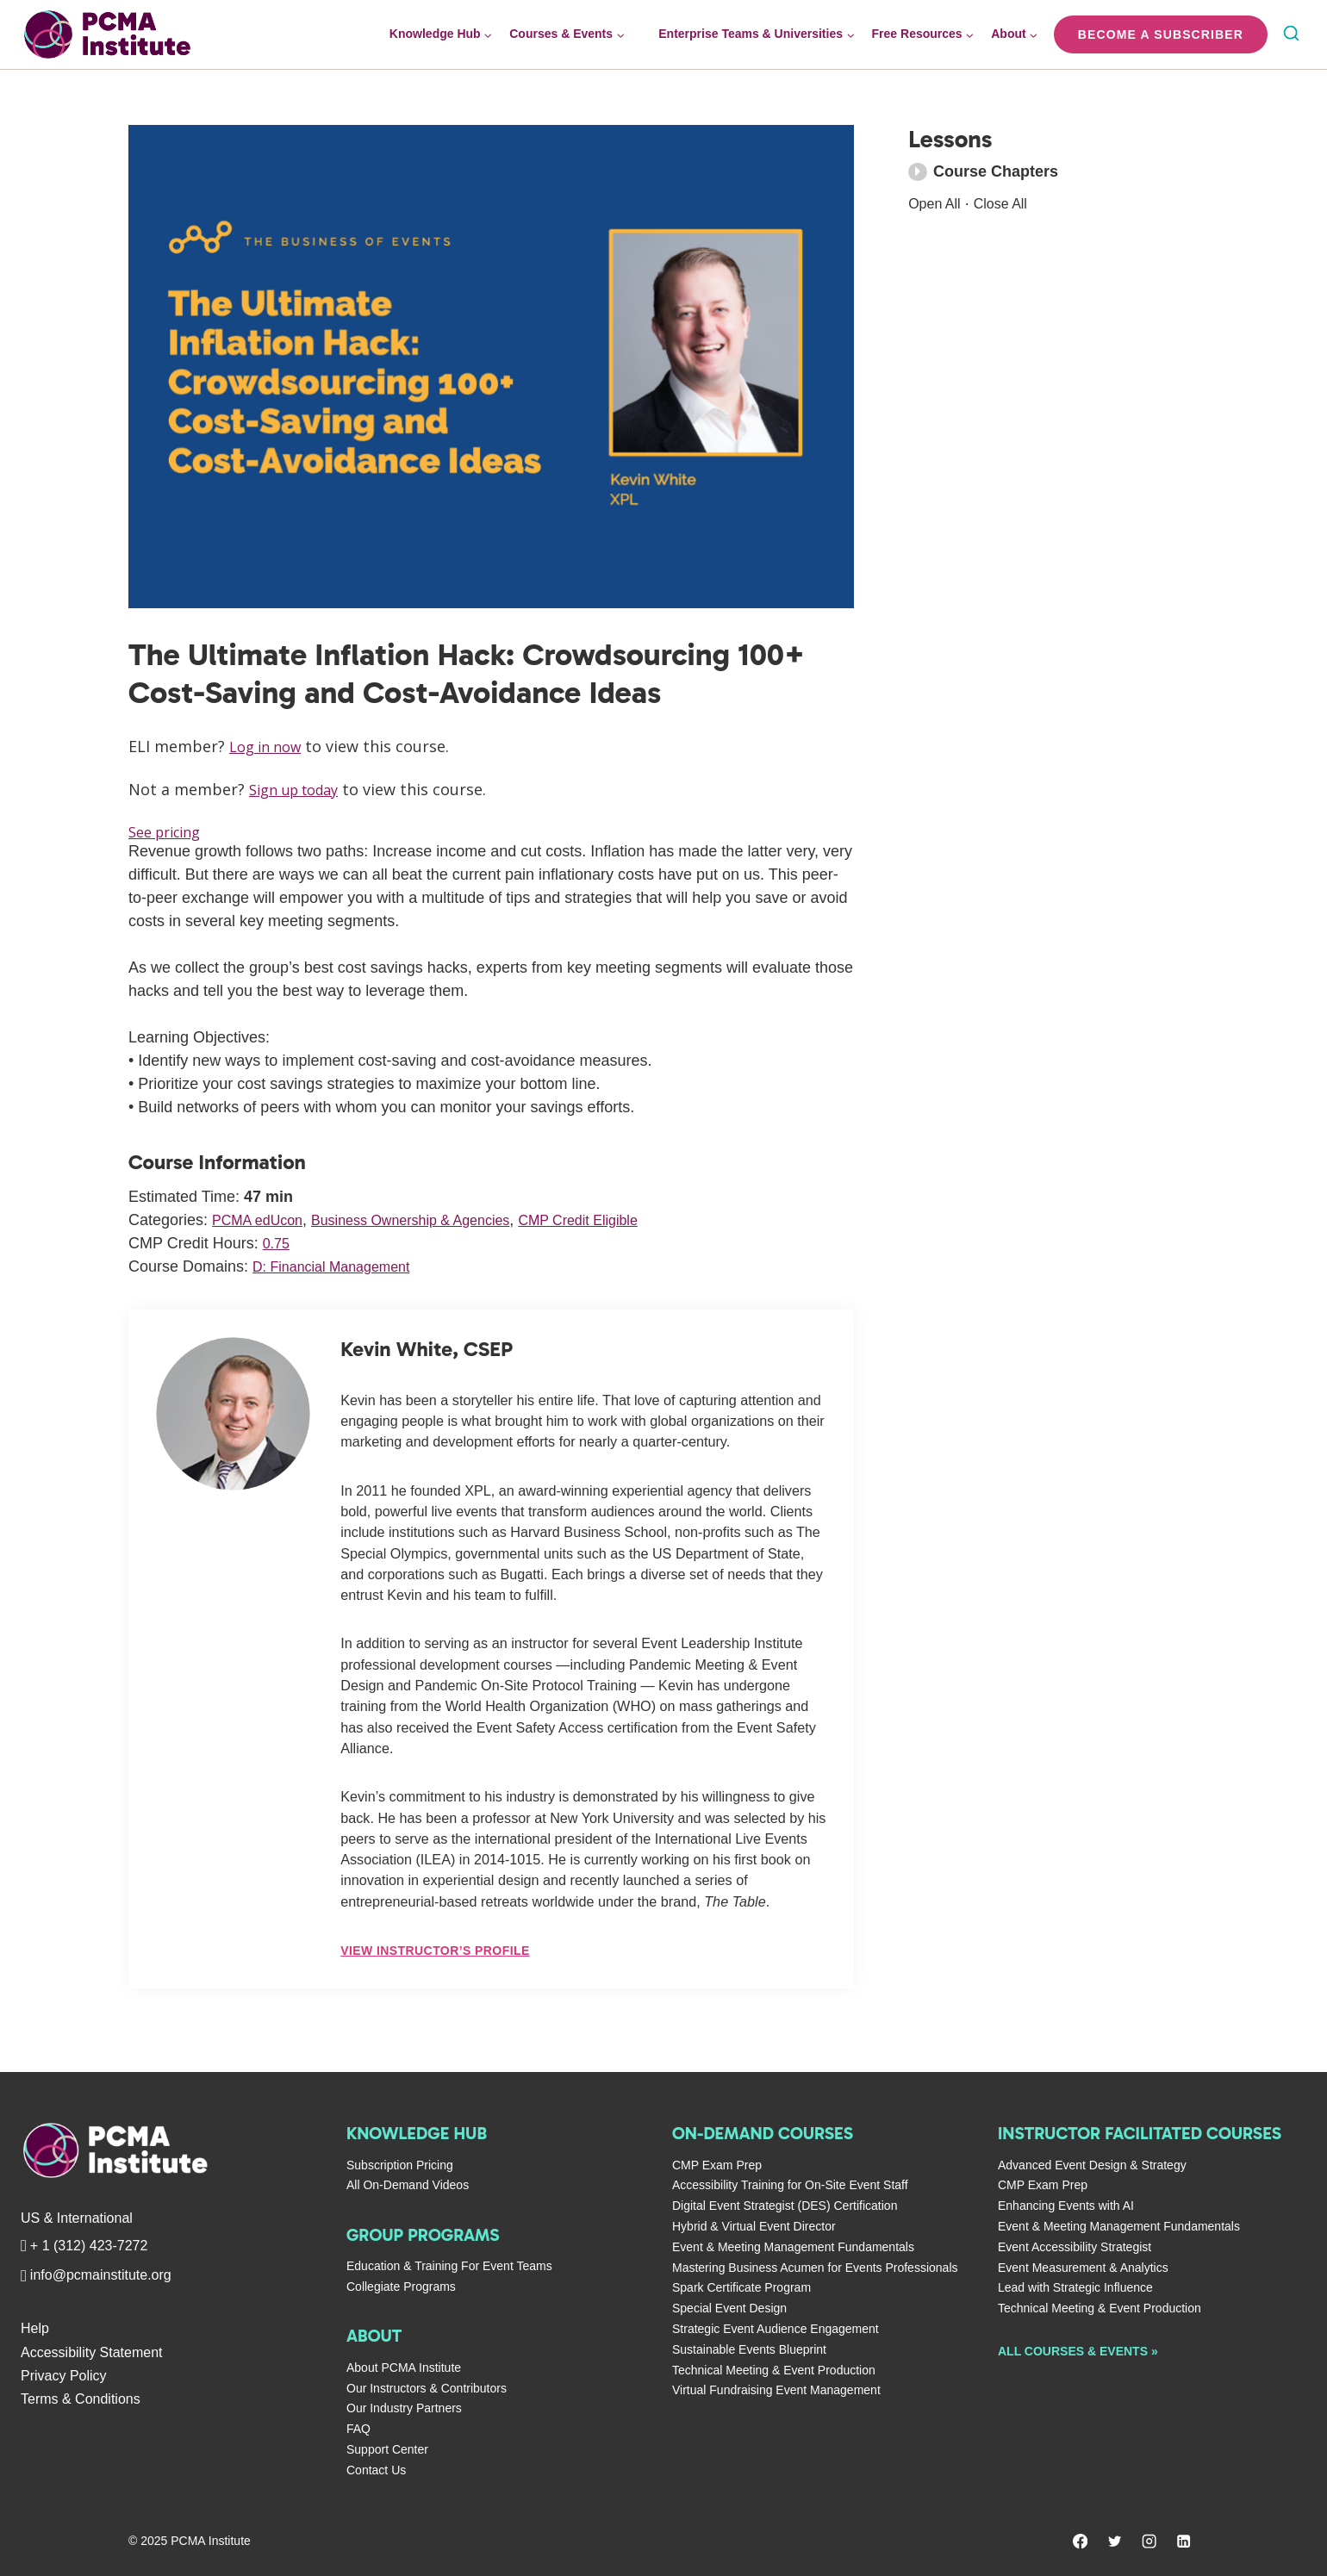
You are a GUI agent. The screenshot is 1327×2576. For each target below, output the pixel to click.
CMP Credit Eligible (621, 1220)
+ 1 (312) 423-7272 (89, 2245)
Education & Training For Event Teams (449, 2266)
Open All (937, 203)
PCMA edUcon (263, 1220)
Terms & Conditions (80, 2399)
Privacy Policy (64, 2375)
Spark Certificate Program (741, 2287)
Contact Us (376, 2470)
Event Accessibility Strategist (1074, 2247)
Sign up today (300, 789)
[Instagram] (1147, 2541)
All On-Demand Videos (407, 2185)
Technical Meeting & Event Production (773, 2370)
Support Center (387, 2449)
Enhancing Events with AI (1066, 2205)
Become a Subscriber (1160, 34)
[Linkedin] (1183, 2541)
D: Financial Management (340, 1267)
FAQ (358, 2429)
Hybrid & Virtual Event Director (754, 2226)
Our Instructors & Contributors (426, 2388)
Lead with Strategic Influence (1075, 2287)
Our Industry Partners (404, 2408)
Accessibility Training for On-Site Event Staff (790, 2185)
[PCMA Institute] (175, 2150)
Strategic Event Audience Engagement (775, 2329)
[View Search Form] (1291, 35)
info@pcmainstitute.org (100, 2275)
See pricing (169, 832)
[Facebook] (1076, 2541)
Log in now (269, 746)
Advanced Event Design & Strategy (1092, 2165)
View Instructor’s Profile (434, 1951)
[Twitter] (1111, 2541)
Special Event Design (729, 2308)
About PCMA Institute (403, 2367)
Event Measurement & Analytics (1083, 2267)
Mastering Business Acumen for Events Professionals (815, 2267)
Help (35, 2328)
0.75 (278, 1244)
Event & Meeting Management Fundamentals (793, 2247)
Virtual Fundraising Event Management (776, 2390)
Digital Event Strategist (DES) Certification (784, 2205)
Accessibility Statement (92, 2352)
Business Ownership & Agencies (433, 1220)
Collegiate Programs (401, 2286)
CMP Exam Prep (717, 2165)
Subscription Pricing (399, 2165)
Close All (1010, 203)
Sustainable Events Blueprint (749, 2349)
